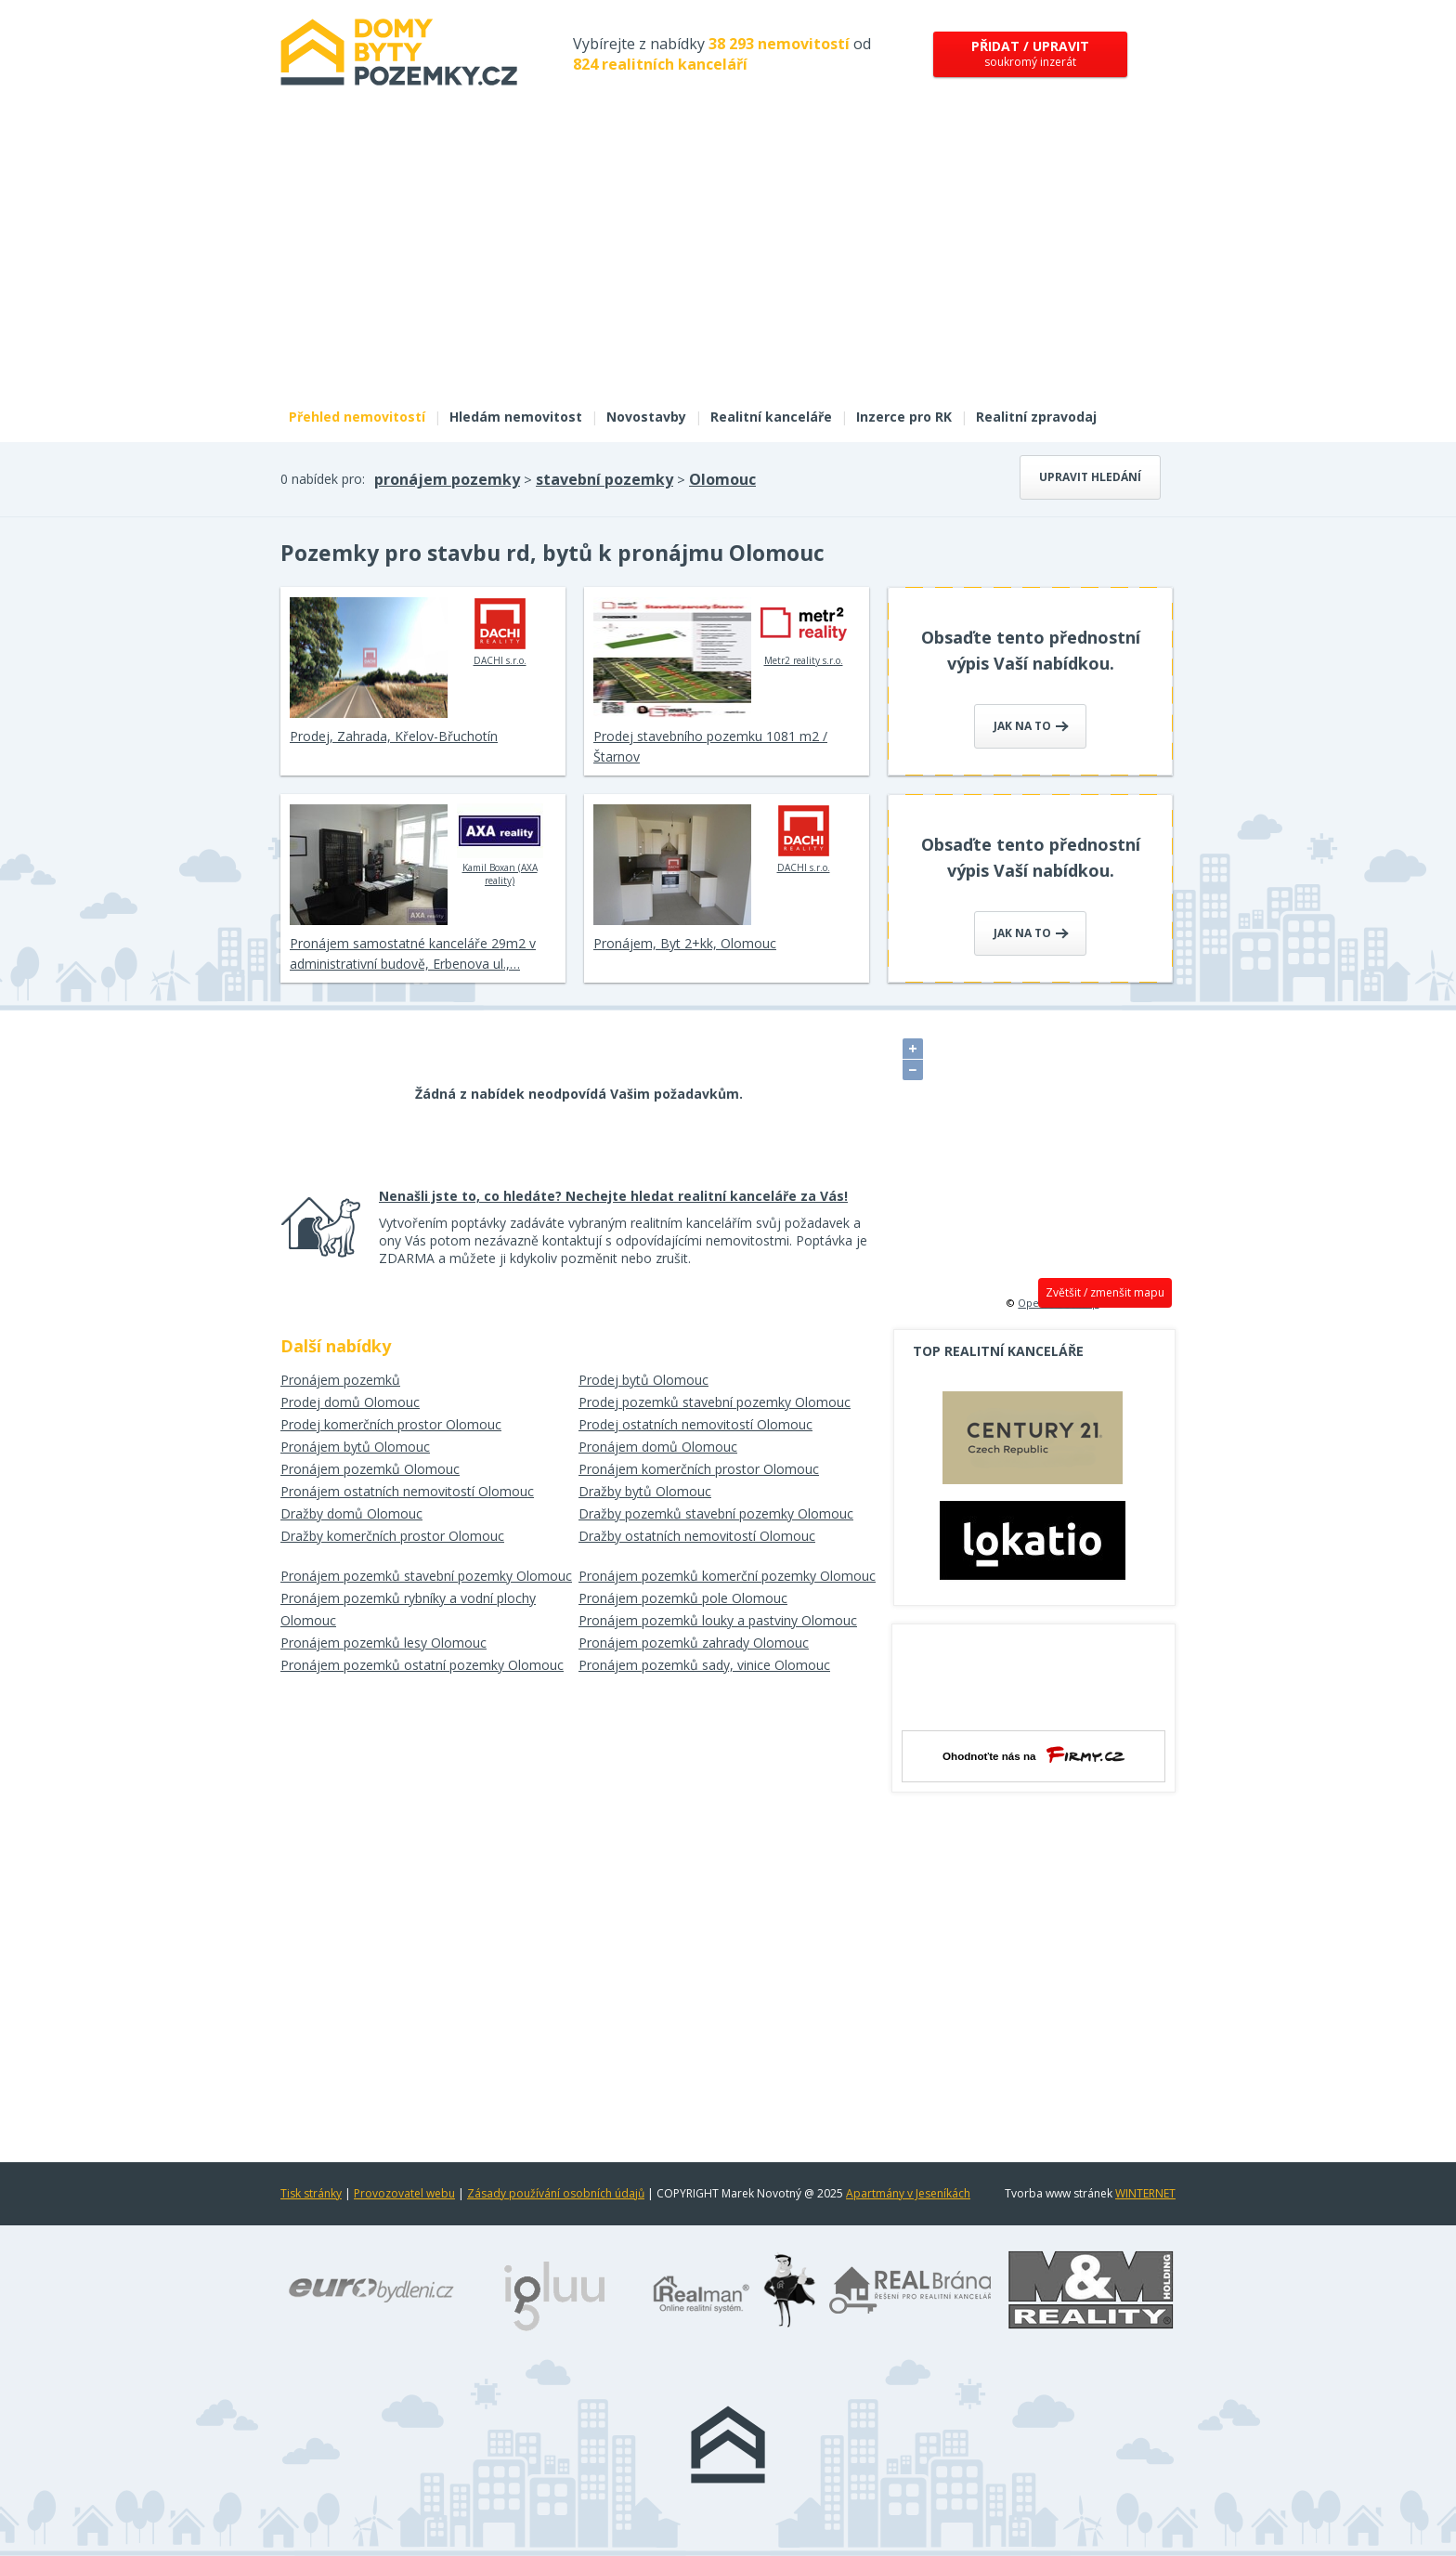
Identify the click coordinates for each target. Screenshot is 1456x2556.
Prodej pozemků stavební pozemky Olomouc (714, 1402)
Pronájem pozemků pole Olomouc (682, 1598)
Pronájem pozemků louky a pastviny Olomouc (717, 1620)
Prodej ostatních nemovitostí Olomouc (695, 1424)
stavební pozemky (604, 479)
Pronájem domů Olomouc (657, 1446)
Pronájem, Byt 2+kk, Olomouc (684, 943)
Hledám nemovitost (515, 416)
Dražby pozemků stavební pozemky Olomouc (715, 1513)
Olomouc (722, 479)
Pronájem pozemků (340, 1380)
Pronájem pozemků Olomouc (370, 1469)
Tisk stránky (311, 2193)
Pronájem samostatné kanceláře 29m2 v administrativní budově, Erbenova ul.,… (413, 953)
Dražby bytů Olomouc (644, 1491)
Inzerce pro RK (904, 416)
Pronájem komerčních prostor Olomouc (698, 1469)
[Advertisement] (728, 258)
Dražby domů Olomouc (351, 1513)
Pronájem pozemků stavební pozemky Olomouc (426, 1575)
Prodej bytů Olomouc (643, 1380)
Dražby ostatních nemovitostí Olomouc (696, 1536)
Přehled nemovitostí (357, 416)
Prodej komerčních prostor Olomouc (390, 1424)
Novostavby (646, 416)
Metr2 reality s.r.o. (803, 631)
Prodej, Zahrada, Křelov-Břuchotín (394, 736)
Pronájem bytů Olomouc (355, 1446)
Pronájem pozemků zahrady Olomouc (693, 1642)
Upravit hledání (1090, 477)
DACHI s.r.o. (500, 631)
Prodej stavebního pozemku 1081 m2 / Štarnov (710, 746)
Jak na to (1031, 726)
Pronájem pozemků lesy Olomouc (383, 1642)
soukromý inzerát (1030, 53)
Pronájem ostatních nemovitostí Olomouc (407, 1491)
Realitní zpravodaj (1036, 416)
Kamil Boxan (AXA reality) (500, 845)
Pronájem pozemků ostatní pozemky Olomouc (422, 1665)
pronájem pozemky (447, 479)
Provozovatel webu (404, 2193)
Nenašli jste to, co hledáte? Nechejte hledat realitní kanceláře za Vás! (613, 1196)
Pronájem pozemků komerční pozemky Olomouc (727, 1575)
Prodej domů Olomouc (350, 1402)
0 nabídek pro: (322, 479)
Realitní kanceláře (771, 416)
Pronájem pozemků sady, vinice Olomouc (704, 1665)
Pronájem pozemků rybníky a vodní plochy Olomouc (408, 1609)
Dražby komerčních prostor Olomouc (392, 1536)
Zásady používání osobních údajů (555, 2193)
